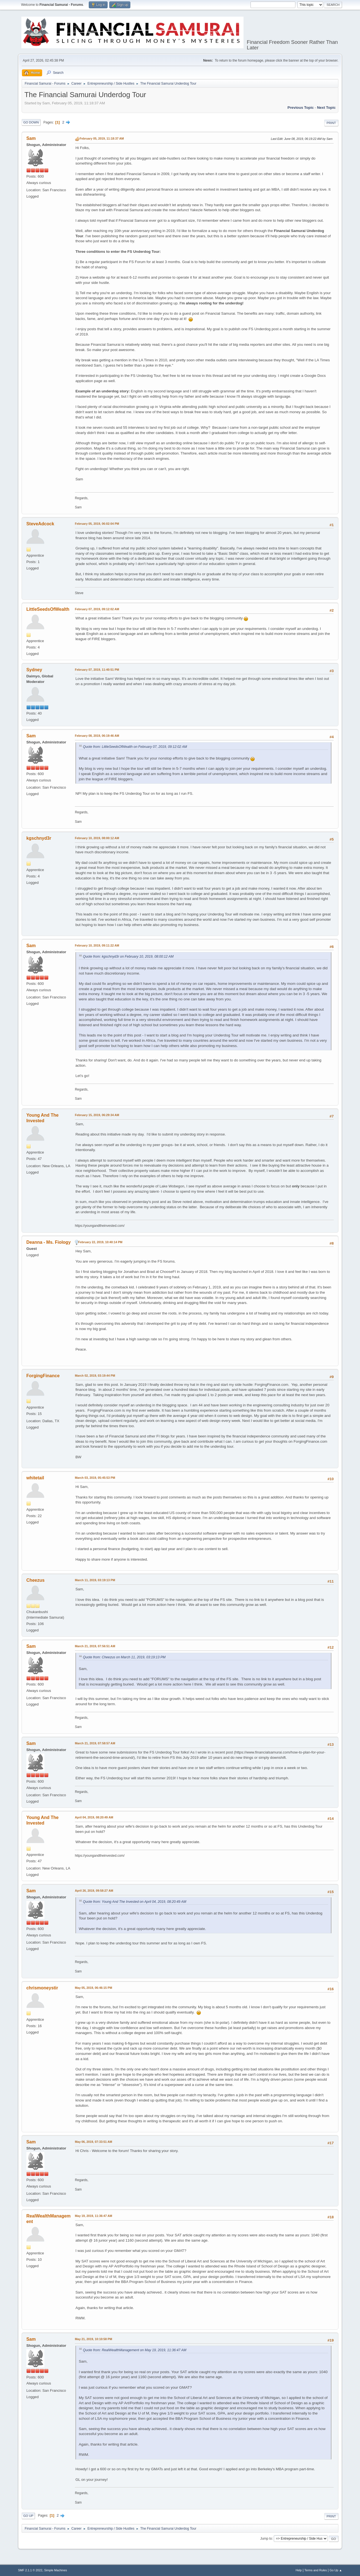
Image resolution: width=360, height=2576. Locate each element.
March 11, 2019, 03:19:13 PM (95, 1580)
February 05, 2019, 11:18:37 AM (102, 138)
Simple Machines (55, 2570)
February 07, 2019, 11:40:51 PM (97, 669)
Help (299, 2570)
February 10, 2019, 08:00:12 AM (97, 838)
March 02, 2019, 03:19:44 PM (95, 1375)
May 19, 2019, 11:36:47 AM (93, 2215)
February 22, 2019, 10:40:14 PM (100, 1242)
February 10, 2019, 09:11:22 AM (97, 945)
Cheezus (35, 1580)
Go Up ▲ (335, 2570)
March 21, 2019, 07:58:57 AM (95, 1743)
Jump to (266, 2538)
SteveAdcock (40, 523)
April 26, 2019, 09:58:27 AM (94, 1890)
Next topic (326, 107)
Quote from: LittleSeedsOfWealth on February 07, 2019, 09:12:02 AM (135, 747)
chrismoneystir (42, 1987)
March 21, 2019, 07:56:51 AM (95, 1646)
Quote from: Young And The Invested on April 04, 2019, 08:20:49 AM (134, 1902)
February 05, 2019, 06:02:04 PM (97, 523)
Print (331, 123)
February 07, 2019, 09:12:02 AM (97, 609)
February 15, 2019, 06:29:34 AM (97, 1115)
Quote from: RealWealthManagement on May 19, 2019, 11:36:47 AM (134, 2350)
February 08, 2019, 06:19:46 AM (97, 735)
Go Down (31, 122)
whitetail (35, 1477)
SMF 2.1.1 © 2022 (30, 2570)
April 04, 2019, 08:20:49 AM (94, 1817)
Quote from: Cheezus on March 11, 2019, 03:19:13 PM (124, 1657)
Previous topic (301, 107)
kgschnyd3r (38, 838)
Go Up (28, 2515)
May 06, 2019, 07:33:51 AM (93, 2141)
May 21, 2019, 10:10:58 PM (93, 2339)
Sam (31, 138)
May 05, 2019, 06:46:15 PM (93, 1987)
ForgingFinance (43, 1375)
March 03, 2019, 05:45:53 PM (95, 1477)
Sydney (34, 669)
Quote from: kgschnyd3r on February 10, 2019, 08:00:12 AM (128, 956)
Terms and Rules (316, 2570)
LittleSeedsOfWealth (47, 609)
